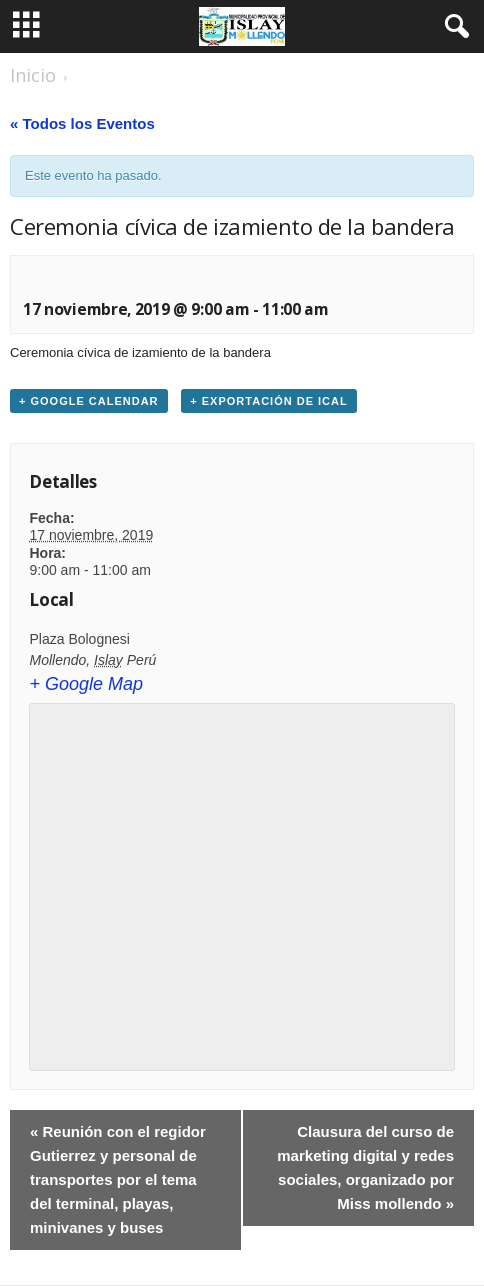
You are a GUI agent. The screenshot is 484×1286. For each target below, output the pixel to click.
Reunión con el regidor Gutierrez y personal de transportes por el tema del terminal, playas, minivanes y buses (118, 1179)
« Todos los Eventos (82, 123)
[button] (453, 27)
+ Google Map (86, 684)
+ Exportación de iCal (268, 401)
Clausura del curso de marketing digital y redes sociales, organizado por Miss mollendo (365, 1167)
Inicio (33, 75)
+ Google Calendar (89, 401)
